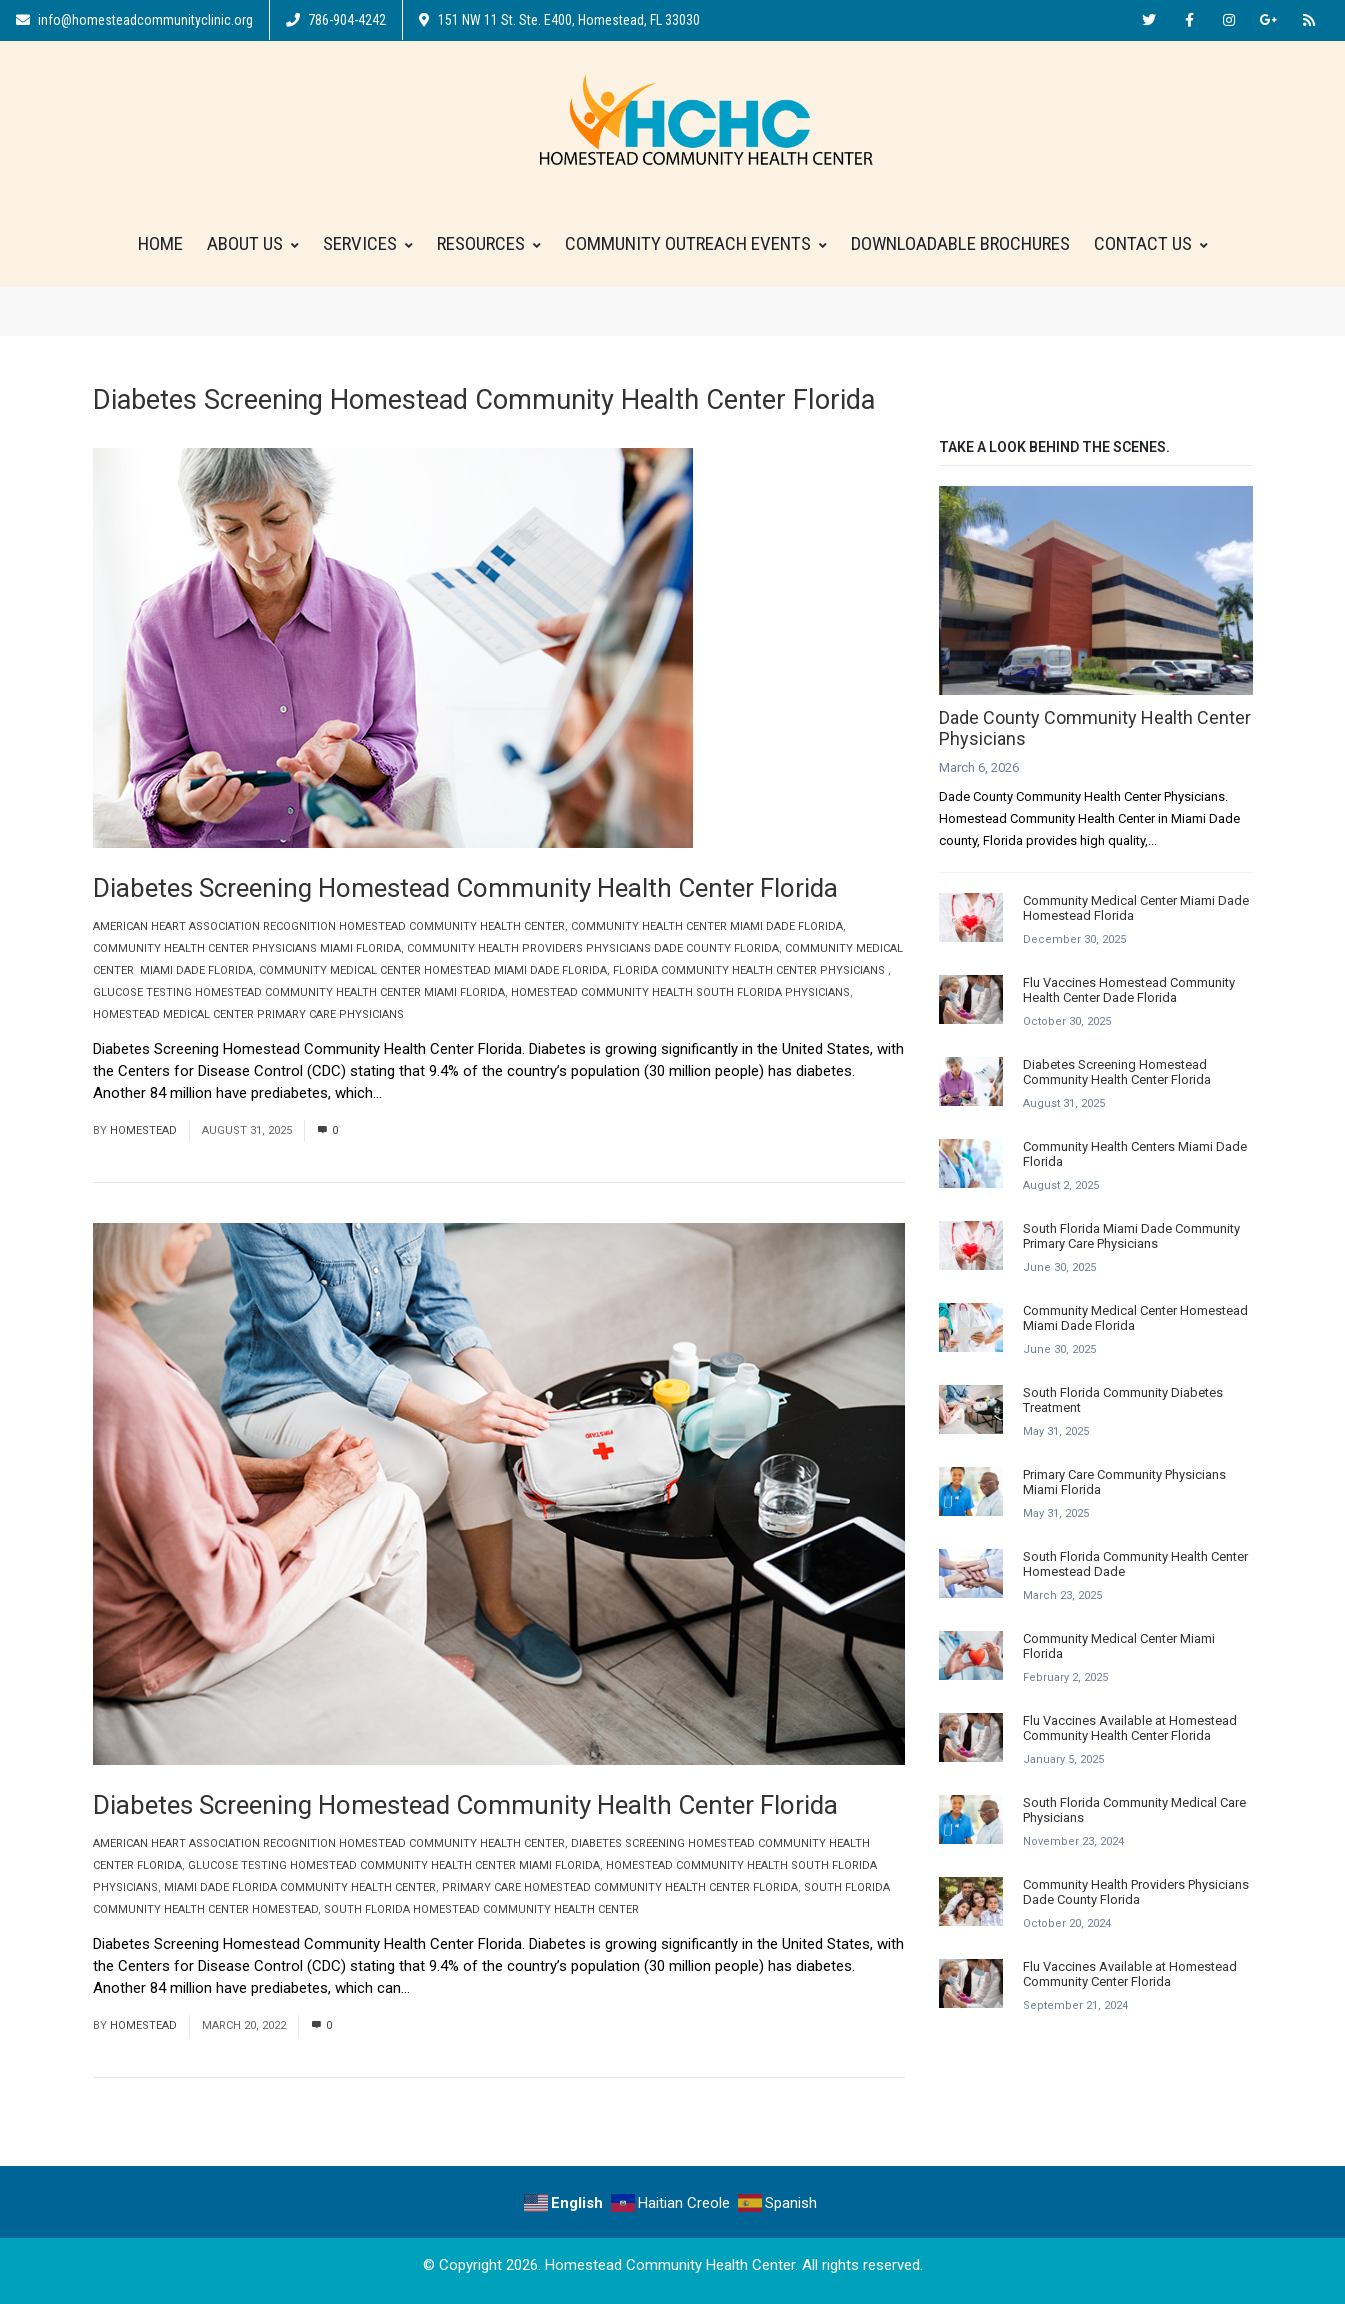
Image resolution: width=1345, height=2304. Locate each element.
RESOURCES (489, 243)
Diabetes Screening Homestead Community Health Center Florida (465, 888)
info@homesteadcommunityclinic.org (134, 20)
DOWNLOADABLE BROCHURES (960, 243)
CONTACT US (1151, 243)
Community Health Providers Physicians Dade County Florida (593, 948)
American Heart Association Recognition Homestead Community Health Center (329, 926)
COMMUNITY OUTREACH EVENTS (696, 243)
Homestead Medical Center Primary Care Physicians (248, 1014)
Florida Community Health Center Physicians (750, 970)
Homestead (143, 1130)
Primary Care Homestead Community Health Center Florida (620, 1887)
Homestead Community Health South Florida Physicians (680, 992)
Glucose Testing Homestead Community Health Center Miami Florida (299, 992)
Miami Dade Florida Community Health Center (300, 1887)
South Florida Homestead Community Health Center (481, 1909)
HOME (160, 243)
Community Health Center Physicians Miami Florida (247, 948)
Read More (425, 1093)
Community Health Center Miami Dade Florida (707, 926)
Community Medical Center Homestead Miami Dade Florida (433, 970)
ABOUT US (253, 243)
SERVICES (368, 243)
